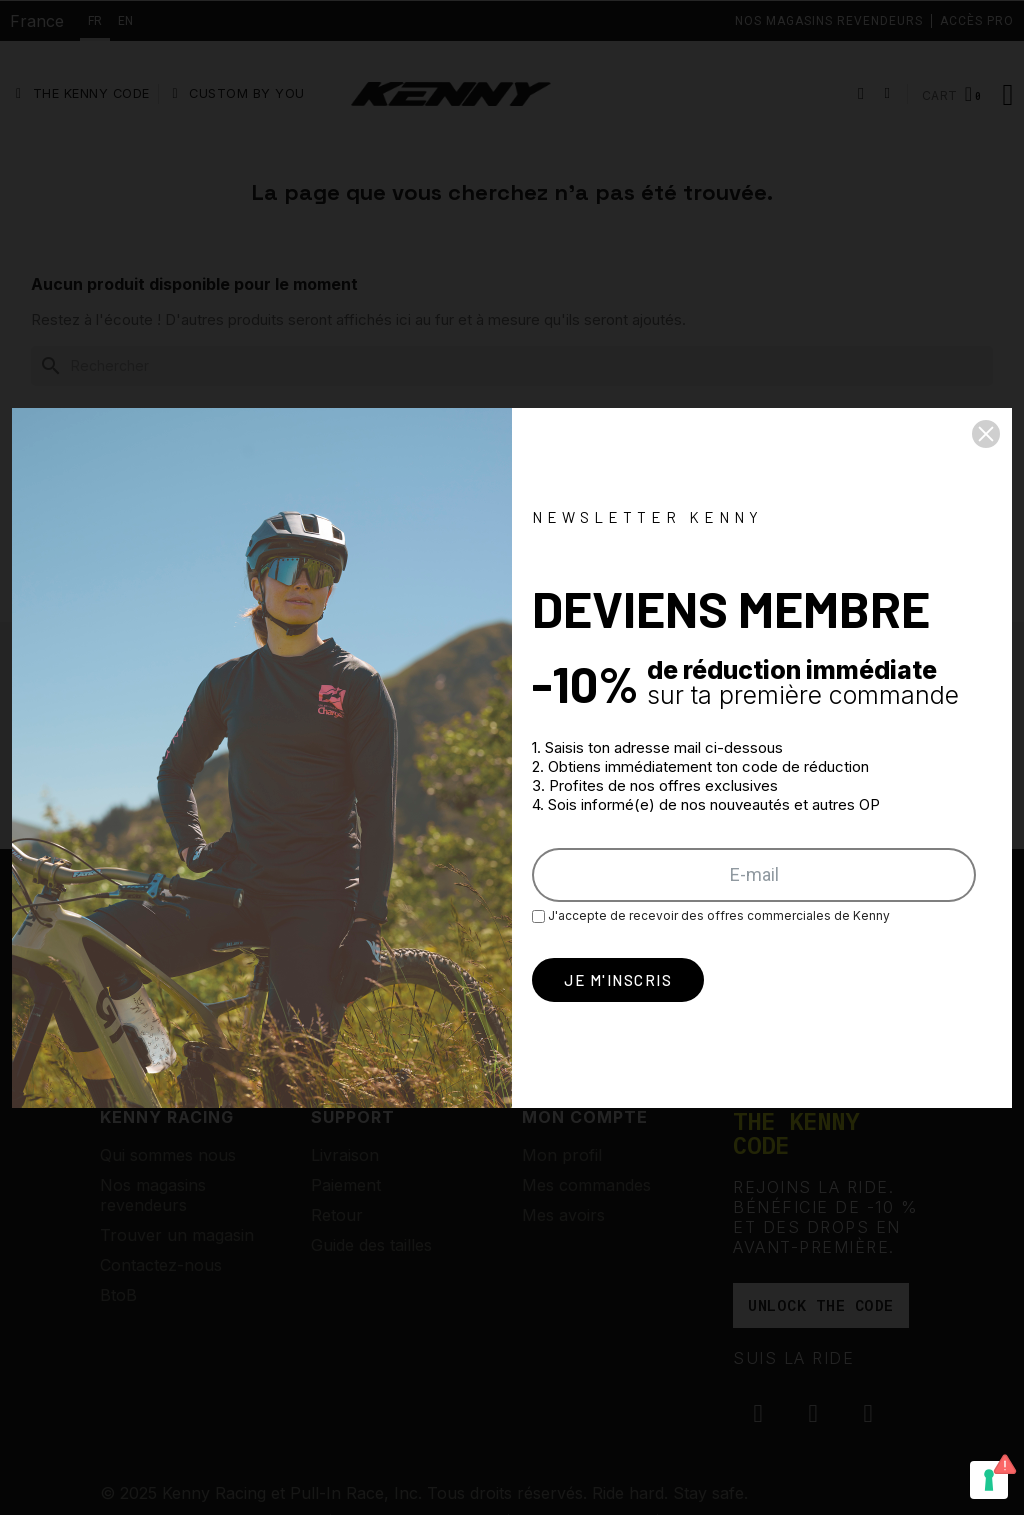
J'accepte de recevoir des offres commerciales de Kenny (711, 915)
